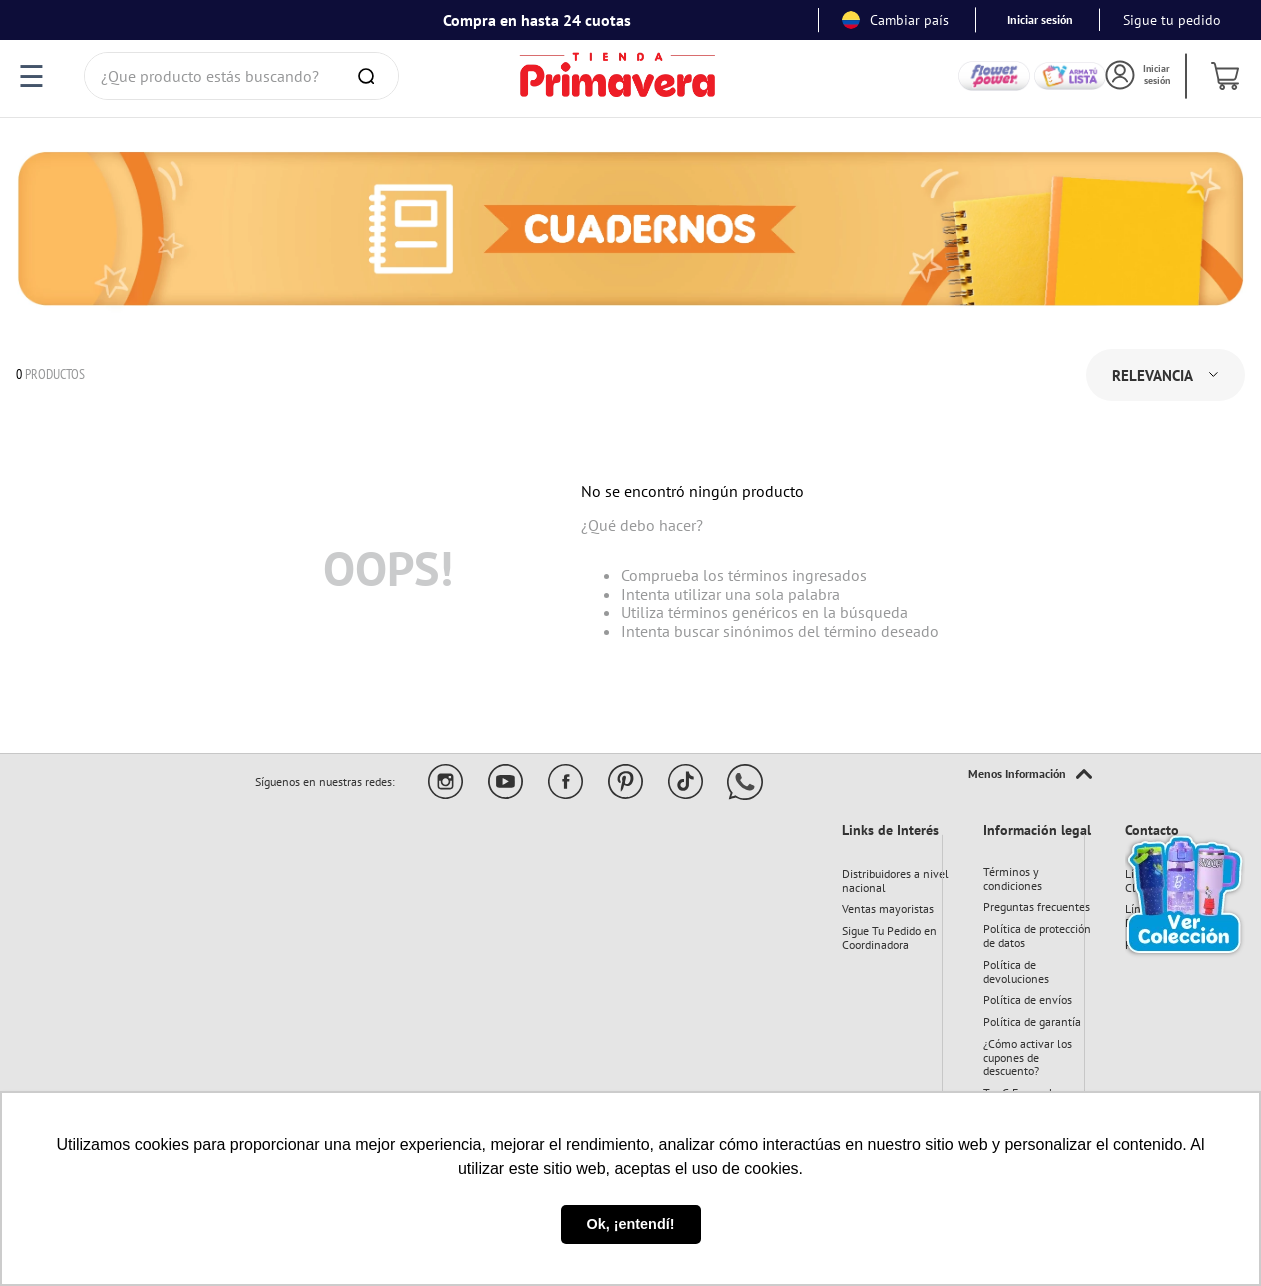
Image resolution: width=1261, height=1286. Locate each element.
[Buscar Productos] (370, 76)
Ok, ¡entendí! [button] (631, 1224)
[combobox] (241, 76)
